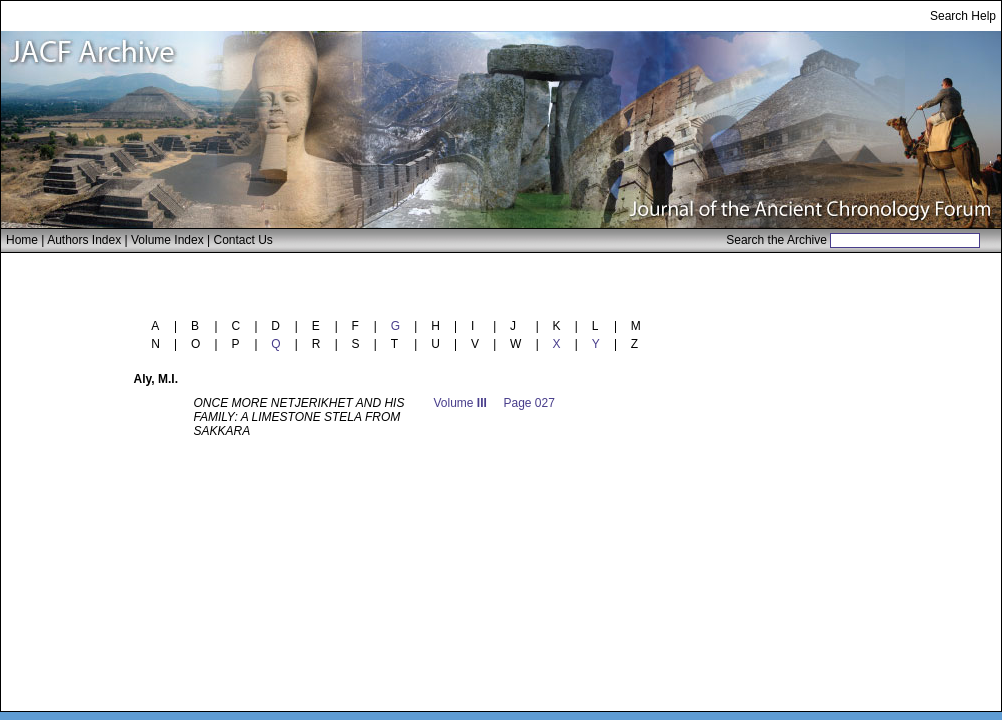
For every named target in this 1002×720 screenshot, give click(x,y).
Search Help (963, 16)
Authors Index (84, 240)
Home (22, 240)
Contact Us (243, 240)
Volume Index (167, 240)
